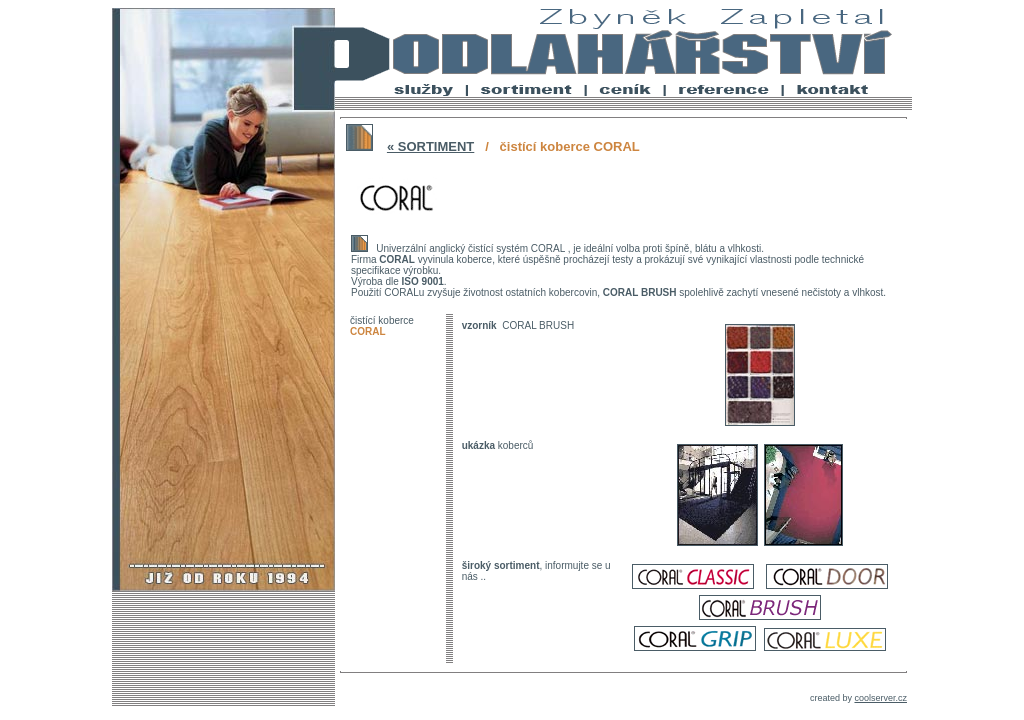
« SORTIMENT (430, 146)
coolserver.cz (880, 698)
